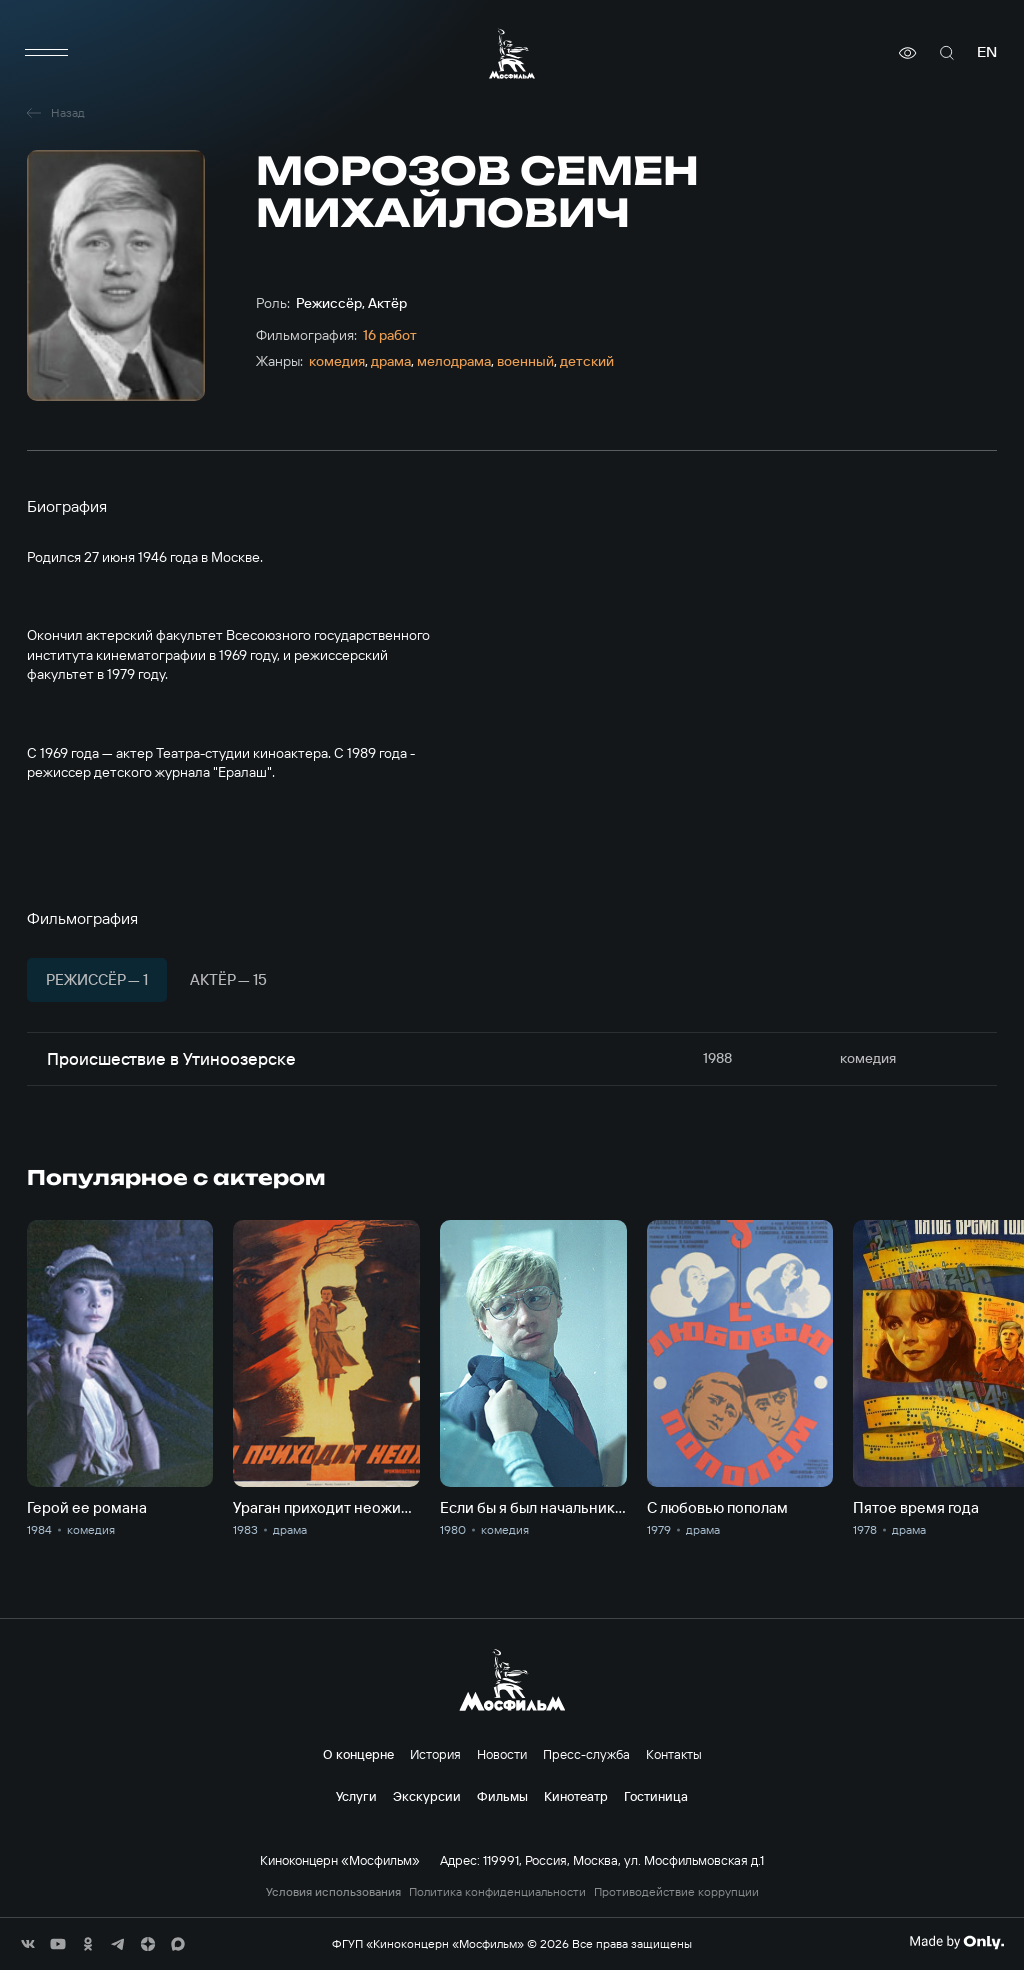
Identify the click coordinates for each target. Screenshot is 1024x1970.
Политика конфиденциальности (497, 1892)
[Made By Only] (956, 1942)
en (987, 52)
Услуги (356, 1796)
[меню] (47, 53)
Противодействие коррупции (676, 1892)
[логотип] (512, 53)
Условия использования (333, 1892)
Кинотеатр (576, 1796)
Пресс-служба (586, 1754)
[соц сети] (28, 1944)
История (435, 1754)
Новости (502, 1754)
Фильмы (502, 1796)
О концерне (358, 1754)
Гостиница (656, 1796)
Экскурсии (427, 1796)
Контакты (674, 1754)
